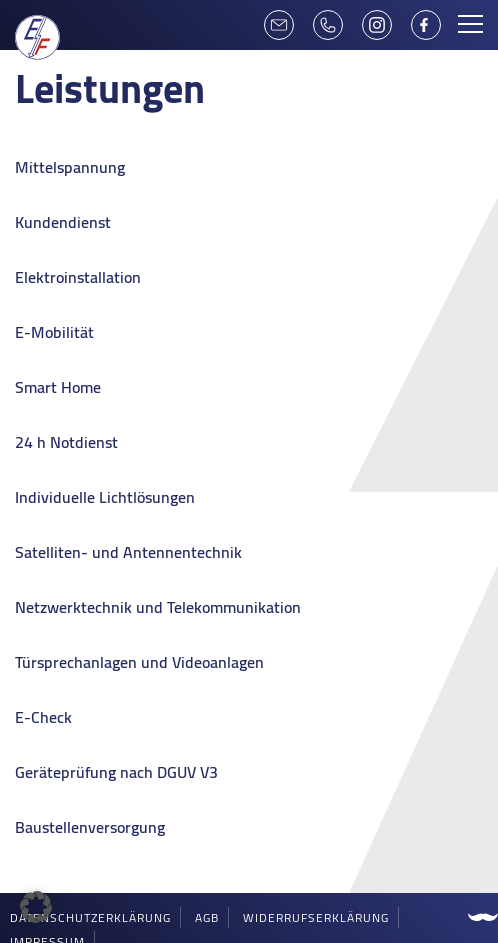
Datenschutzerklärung (90, 917)
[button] (36, 907)
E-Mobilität (54, 332)
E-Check (43, 717)
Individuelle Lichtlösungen (105, 497)
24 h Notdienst (66, 442)
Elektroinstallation (78, 277)
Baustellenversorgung (90, 827)
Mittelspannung (70, 167)
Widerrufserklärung (316, 917)
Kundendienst (63, 222)
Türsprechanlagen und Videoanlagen (139, 662)
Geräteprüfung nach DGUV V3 (116, 772)
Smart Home (58, 387)
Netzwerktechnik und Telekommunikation (158, 607)
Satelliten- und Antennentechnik (128, 552)
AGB (207, 917)
